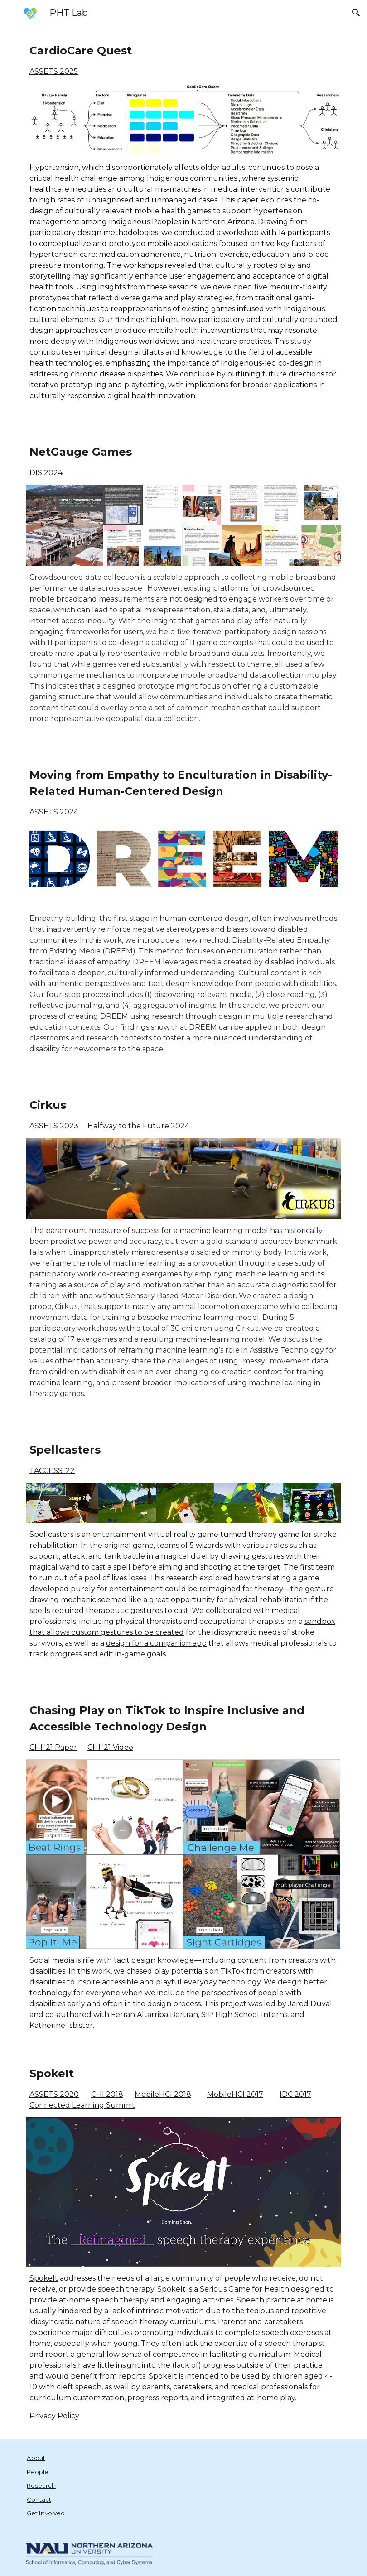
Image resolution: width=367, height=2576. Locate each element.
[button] (356, 13)
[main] (183, 59)
